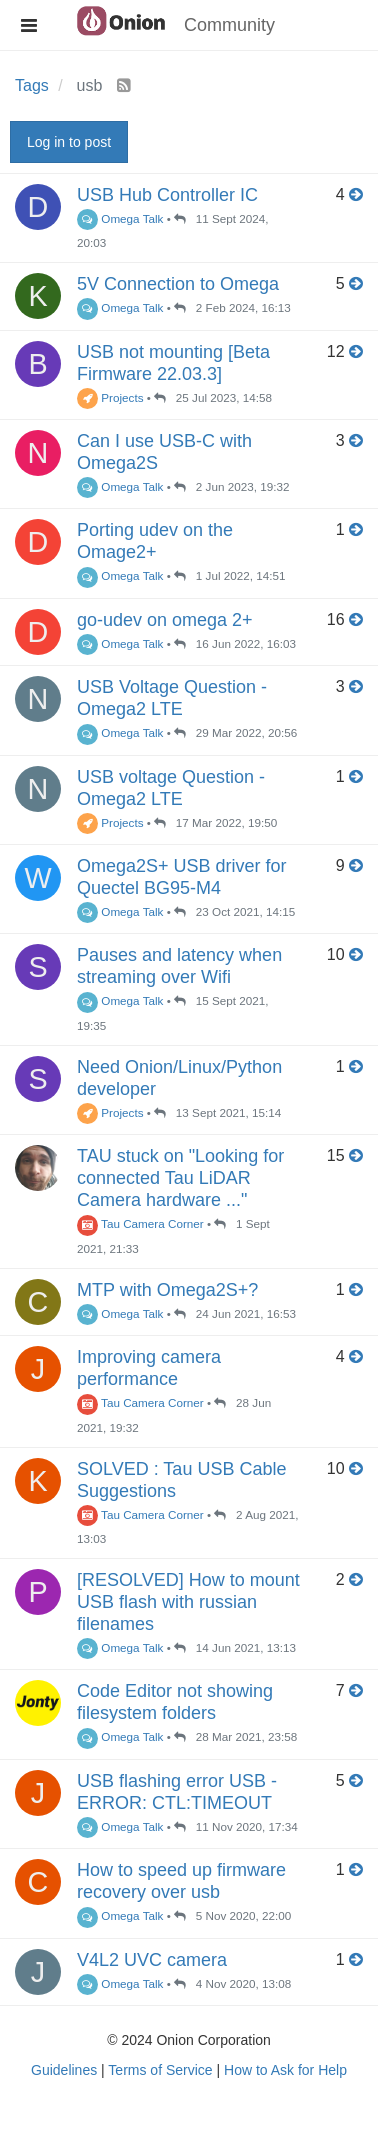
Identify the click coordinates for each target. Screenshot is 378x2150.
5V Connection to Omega (178, 284)
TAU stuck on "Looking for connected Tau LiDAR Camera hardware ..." (180, 1178)
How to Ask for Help (285, 2070)
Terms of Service (160, 2070)
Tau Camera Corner (140, 1223)
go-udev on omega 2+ (165, 620)
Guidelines (64, 2070)
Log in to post (69, 142)
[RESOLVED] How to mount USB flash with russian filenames (188, 1602)
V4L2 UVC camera (152, 1960)
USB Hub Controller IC (167, 195)
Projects (110, 397)
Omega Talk (120, 218)
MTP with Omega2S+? (167, 1290)
